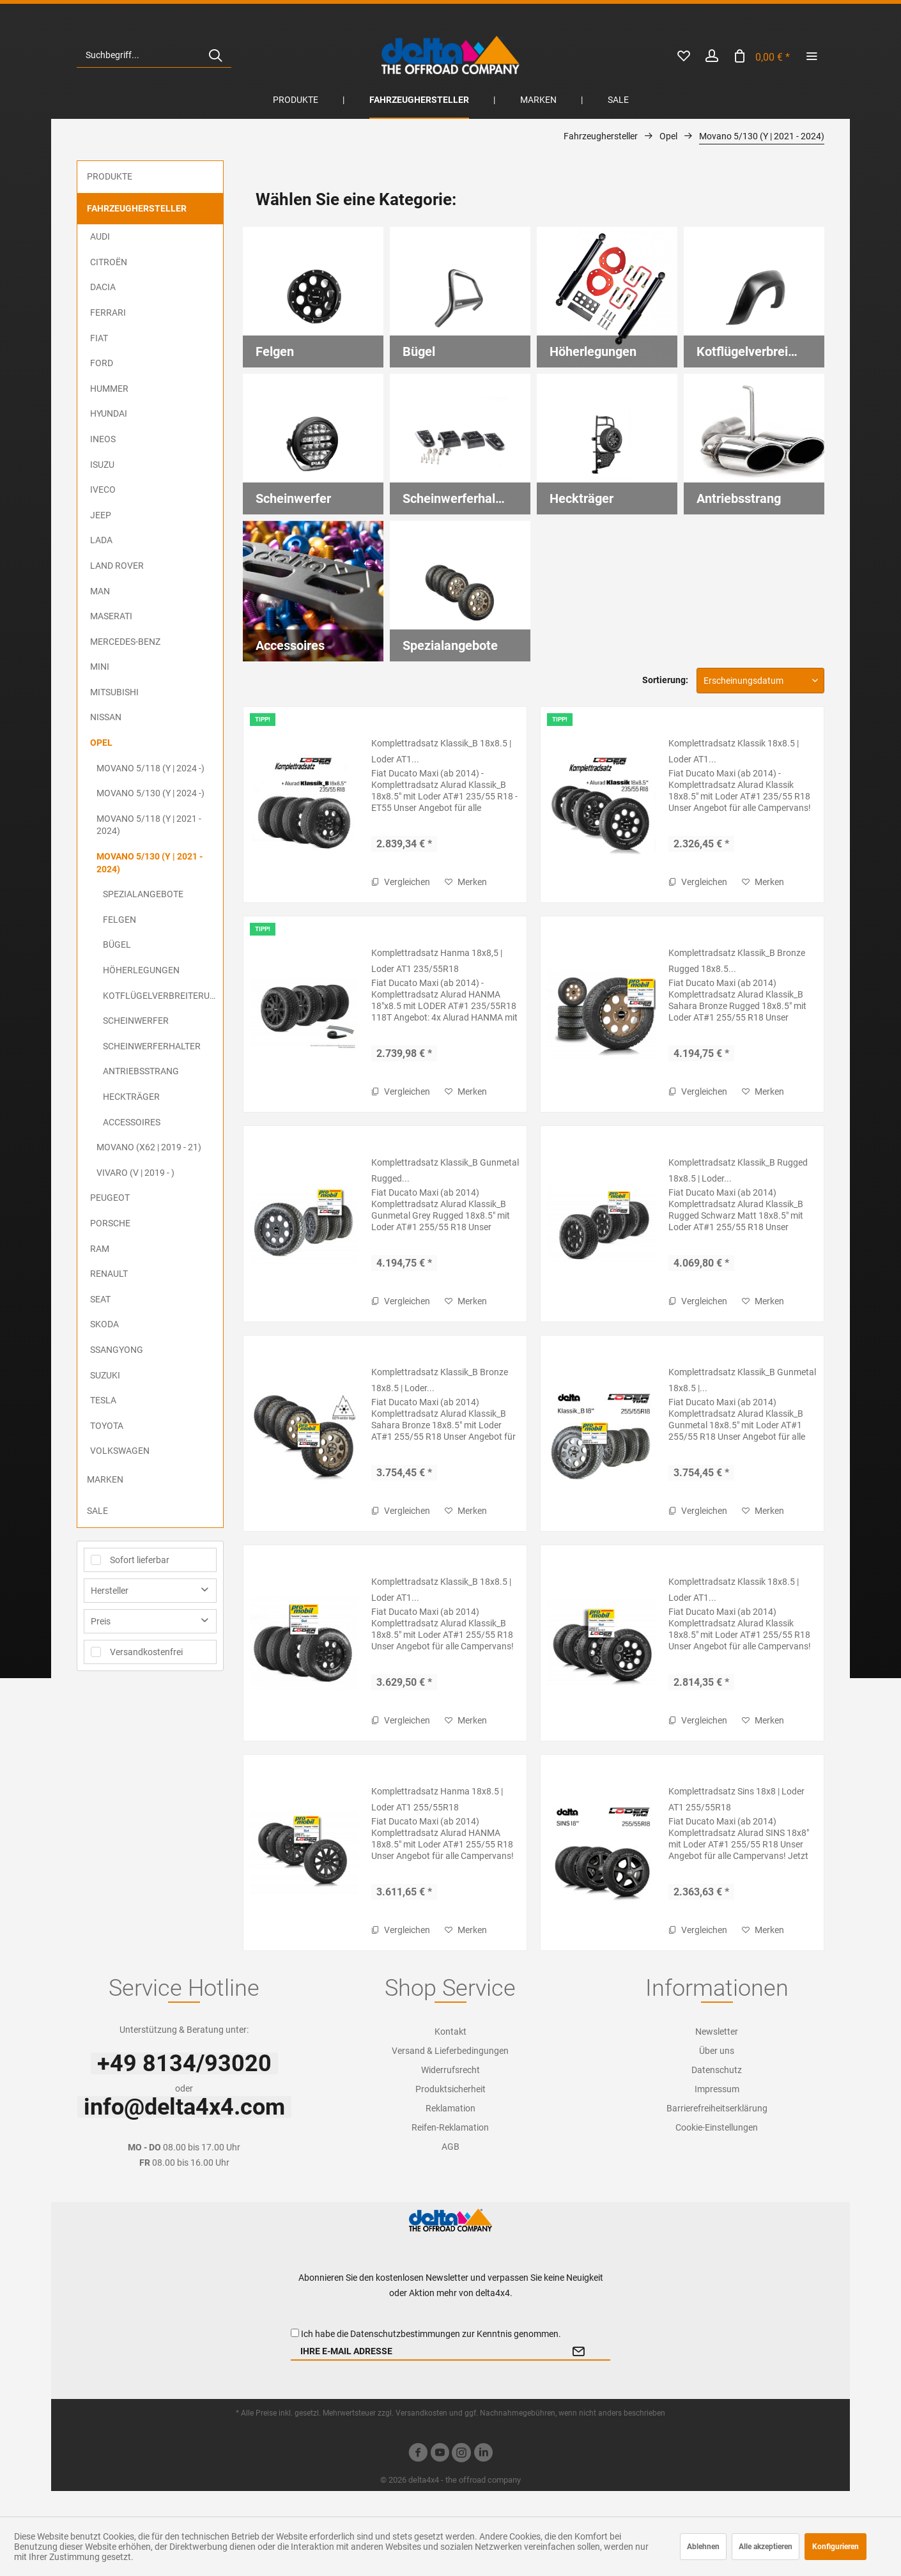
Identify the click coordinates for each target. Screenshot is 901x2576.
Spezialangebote (143, 894)
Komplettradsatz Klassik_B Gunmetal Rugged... (445, 1170)
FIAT (99, 338)
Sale (97, 1511)
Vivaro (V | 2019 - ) (135, 1173)
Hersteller (109, 1590)
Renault (109, 1274)
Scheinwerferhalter (152, 1046)
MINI (99, 666)
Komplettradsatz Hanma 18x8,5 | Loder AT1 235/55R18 (436, 961)
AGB (450, 2146)
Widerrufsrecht (450, 2070)
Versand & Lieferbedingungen (450, 2051)
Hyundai (108, 413)
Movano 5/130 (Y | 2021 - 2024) (149, 862)
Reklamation (450, 2108)
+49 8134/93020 (184, 2063)
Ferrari (108, 312)
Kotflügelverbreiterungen (163, 996)
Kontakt (450, 2031)
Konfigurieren (835, 2546)
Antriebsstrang (141, 1071)
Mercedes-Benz (125, 641)
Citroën (108, 262)
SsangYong (116, 1350)
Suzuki (105, 1375)
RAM (99, 1249)
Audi (100, 236)
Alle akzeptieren (765, 2546)
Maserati (111, 616)
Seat (100, 1299)
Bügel (117, 944)
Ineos (103, 439)
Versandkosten (421, 2413)
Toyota (106, 1426)
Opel (101, 742)
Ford (101, 363)
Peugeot (110, 1197)
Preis (101, 1621)
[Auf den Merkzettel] (466, 882)
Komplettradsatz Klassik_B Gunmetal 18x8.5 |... (742, 1380)
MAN (100, 591)
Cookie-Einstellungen (716, 2127)
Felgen (119, 919)
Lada (101, 540)
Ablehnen (703, 2546)
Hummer (109, 388)
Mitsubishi (114, 692)
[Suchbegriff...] (154, 55)
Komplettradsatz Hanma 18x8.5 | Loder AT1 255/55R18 (437, 1799)
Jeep (100, 515)
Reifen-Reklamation (450, 2127)
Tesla (103, 1400)
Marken (105, 1479)
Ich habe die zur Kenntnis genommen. (431, 2334)
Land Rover (117, 565)
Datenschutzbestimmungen (405, 2334)
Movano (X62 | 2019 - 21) (148, 1147)
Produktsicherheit (450, 2089)
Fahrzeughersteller (137, 208)
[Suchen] (215, 55)
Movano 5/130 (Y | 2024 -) (150, 793)
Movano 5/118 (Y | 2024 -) (150, 768)
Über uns (716, 2051)
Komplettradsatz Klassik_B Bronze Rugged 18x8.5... (736, 961)
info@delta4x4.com (184, 2107)
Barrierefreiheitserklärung (716, 2108)
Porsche (110, 1223)
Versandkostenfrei (146, 1652)
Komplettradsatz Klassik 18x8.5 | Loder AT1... (733, 751)
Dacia (103, 287)
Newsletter (716, 2031)
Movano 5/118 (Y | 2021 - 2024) (148, 825)
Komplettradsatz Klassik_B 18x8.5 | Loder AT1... (441, 751)
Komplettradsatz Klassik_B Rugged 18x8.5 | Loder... (738, 1170)
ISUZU (102, 464)
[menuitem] (154, 55)
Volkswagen (120, 1451)
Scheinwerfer (136, 1020)
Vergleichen (400, 882)
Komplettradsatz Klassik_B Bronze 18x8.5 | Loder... (439, 1380)
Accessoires (131, 1122)
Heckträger (131, 1096)
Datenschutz (716, 2070)
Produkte (109, 176)
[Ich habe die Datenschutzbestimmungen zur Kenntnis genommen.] (295, 2333)
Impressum (717, 2089)
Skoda (104, 1324)
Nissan (105, 717)
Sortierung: (665, 680)
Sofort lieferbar (139, 1560)
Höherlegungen (141, 970)
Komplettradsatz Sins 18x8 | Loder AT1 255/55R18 (736, 1799)
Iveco (103, 489)
